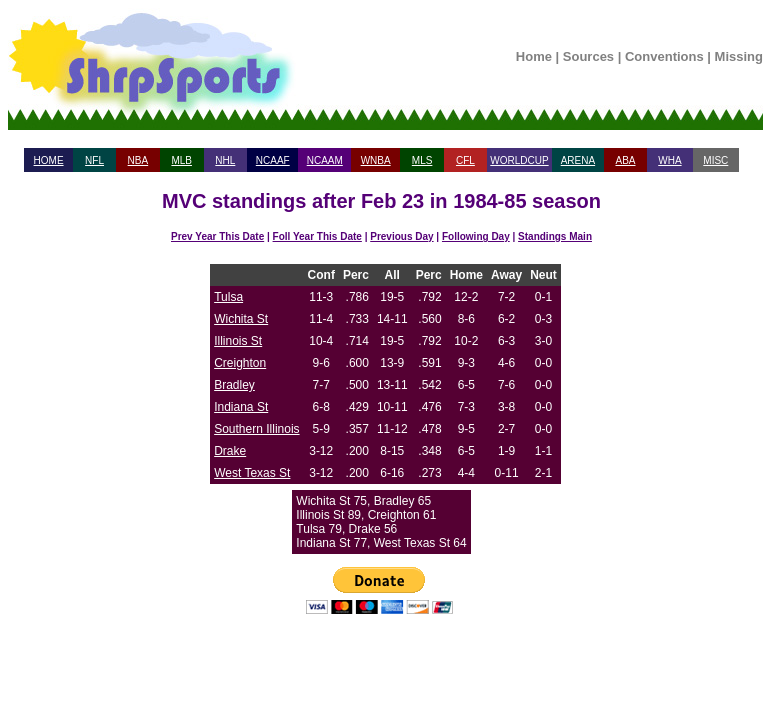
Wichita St (241, 319)
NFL (94, 160)
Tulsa (228, 297)
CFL (465, 160)
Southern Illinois (256, 429)
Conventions (664, 56)
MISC (715, 160)
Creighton (240, 363)
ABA (625, 160)
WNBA (376, 160)
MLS (422, 160)
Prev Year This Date (217, 236)
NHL (225, 160)
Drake (230, 451)
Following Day (476, 236)
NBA (138, 160)
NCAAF (273, 160)
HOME (49, 160)
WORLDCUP (519, 160)
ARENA (578, 160)
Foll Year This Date (317, 236)
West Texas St (252, 473)
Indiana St (241, 407)
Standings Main (555, 236)
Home (534, 56)
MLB (181, 160)
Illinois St (238, 341)
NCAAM (325, 160)
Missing (739, 56)
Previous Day (401, 236)
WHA (669, 160)
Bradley (234, 385)
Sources (588, 56)
